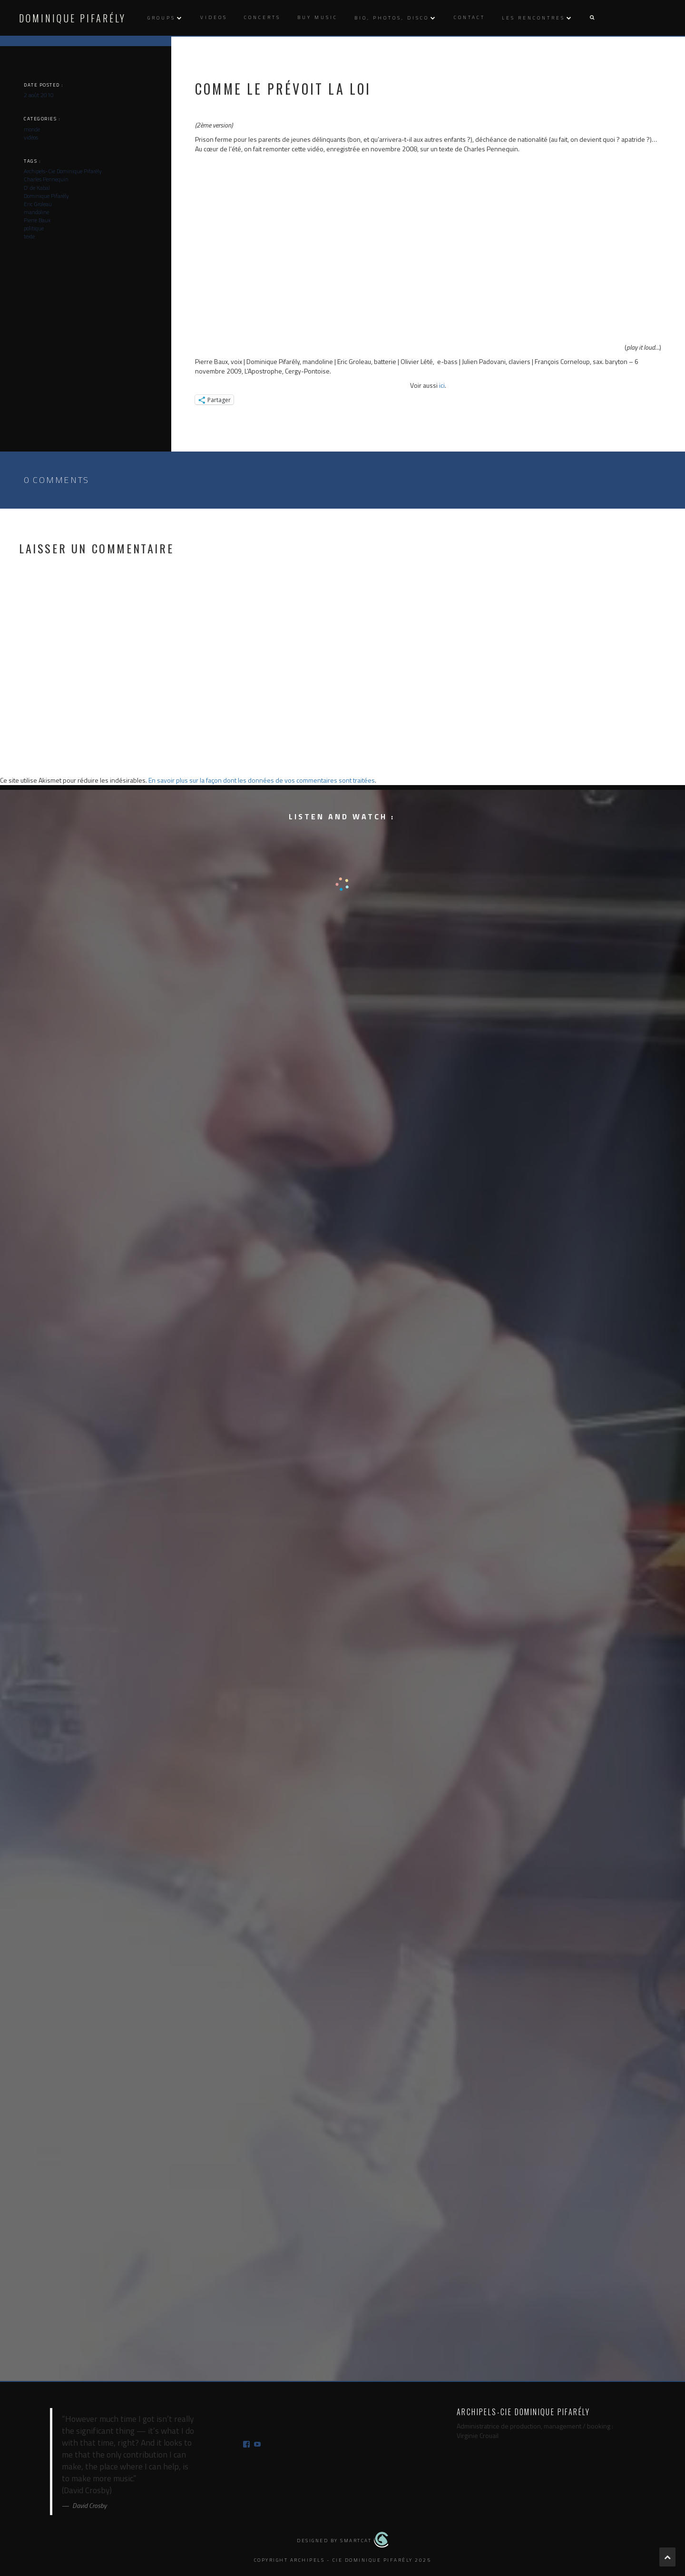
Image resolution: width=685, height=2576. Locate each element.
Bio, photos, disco (391, 17)
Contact (469, 17)
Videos (213, 17)
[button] (591, 18)
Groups (161, 17)
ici (442, 385)
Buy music (317, 17)
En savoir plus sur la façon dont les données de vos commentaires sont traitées (261, 780)
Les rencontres (533, 17)
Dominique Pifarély (72, 18)
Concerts (262, 17)
